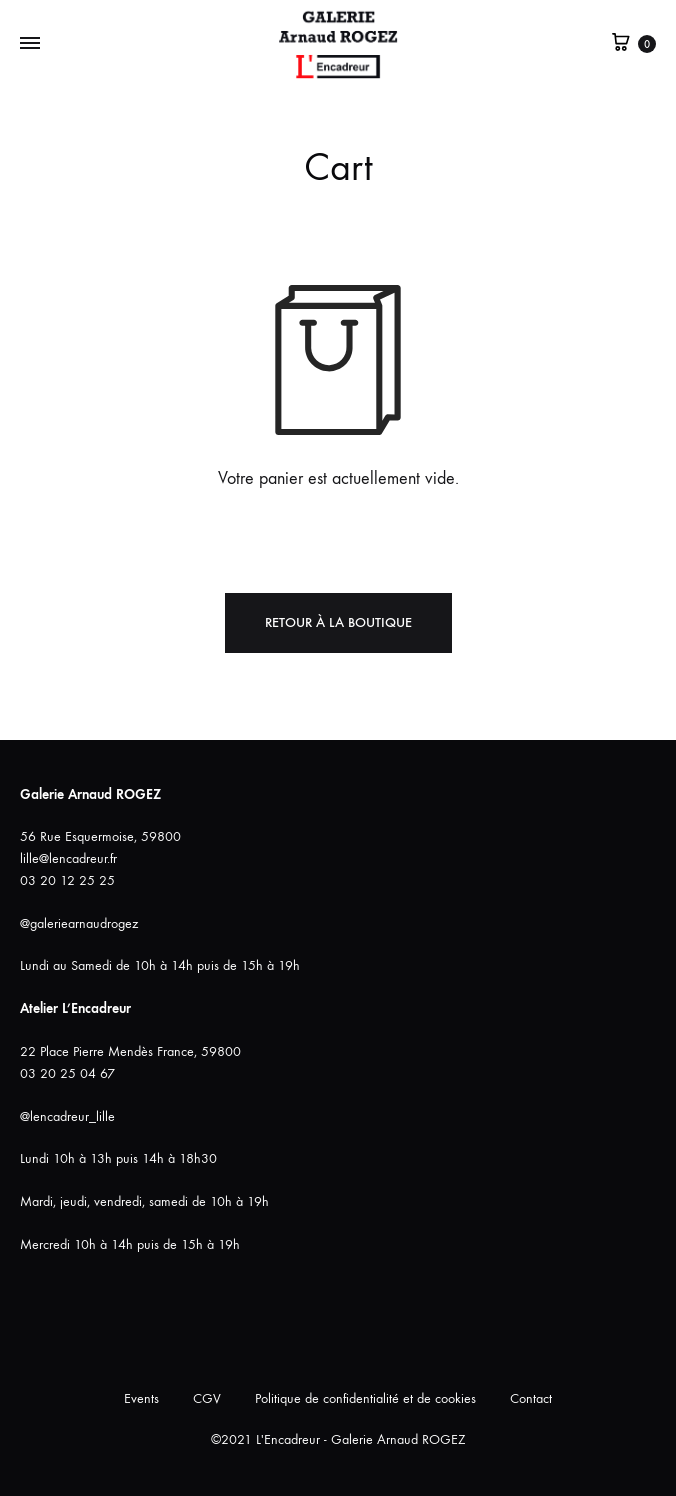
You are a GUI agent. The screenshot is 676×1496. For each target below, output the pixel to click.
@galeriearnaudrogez (79, 923)
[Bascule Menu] (30, 44)
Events (141, 1398)
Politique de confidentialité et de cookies (365, 1398)
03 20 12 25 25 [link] (67, 880)
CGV (207, 1398)
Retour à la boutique (338, 622)
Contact (531, 1398)
